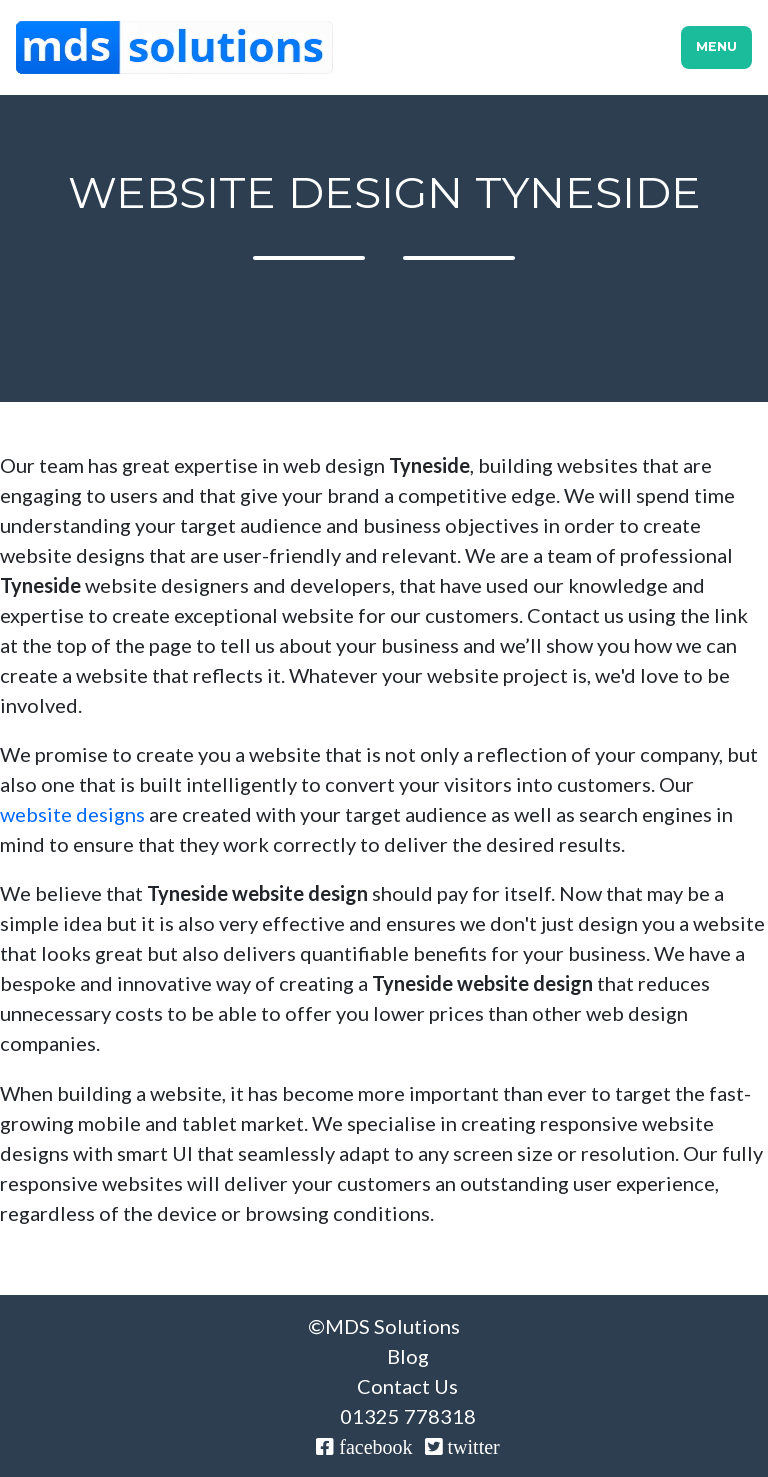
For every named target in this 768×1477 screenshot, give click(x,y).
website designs (72, 814)
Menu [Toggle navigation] (716, 46)
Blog (408, 1356)
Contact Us (407, 1386)
